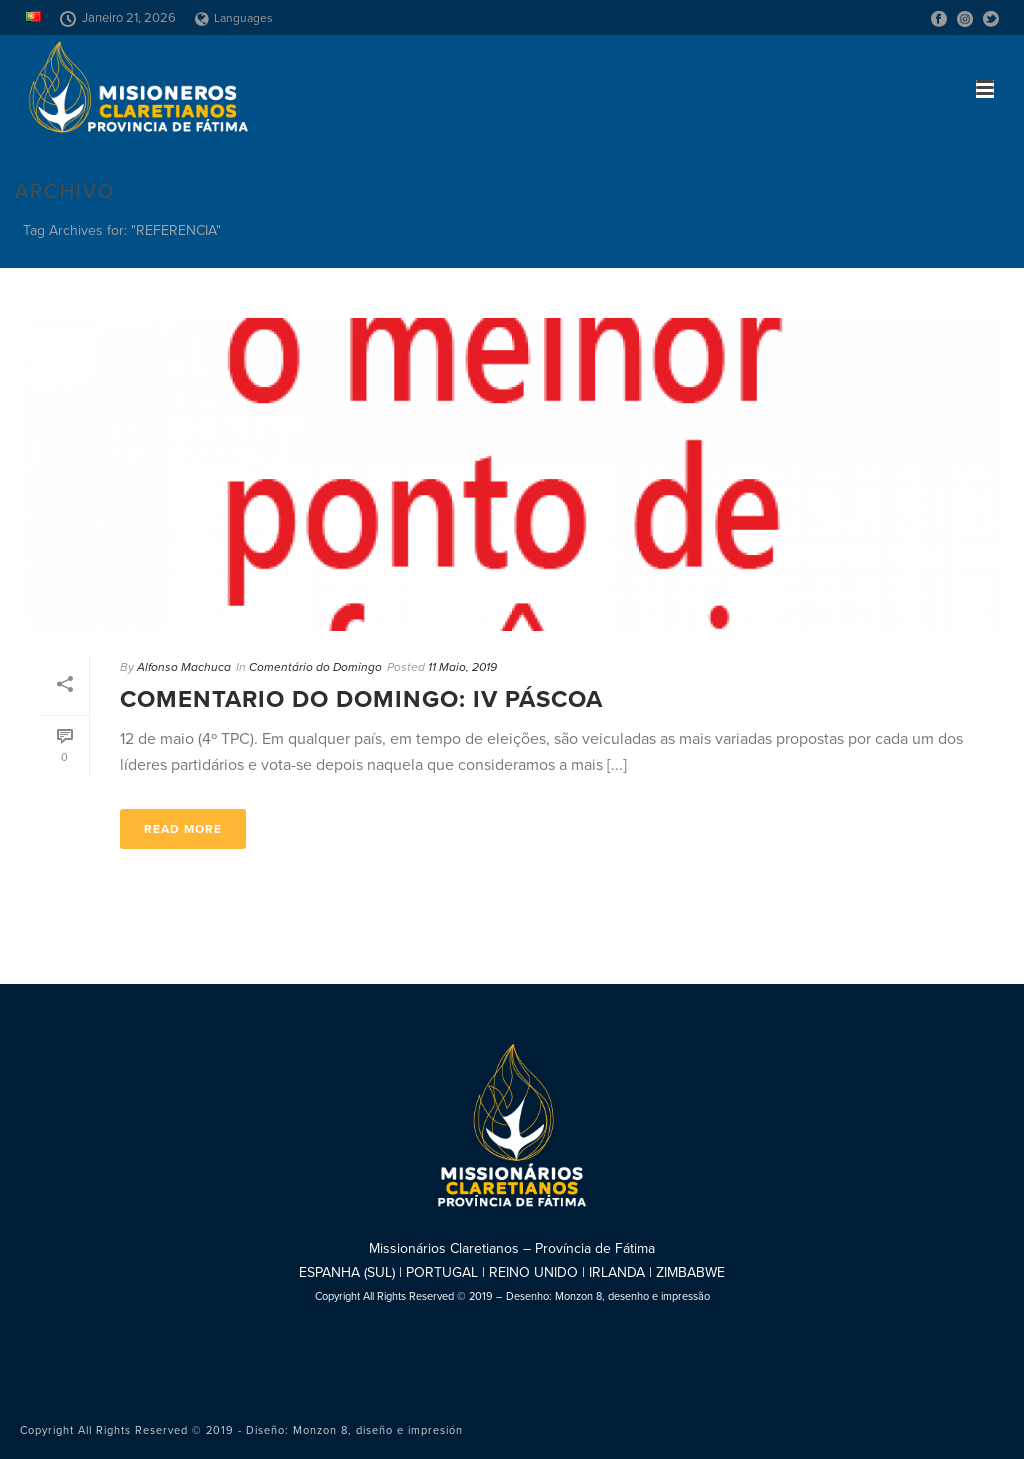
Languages (234, 18)
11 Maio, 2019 (462, 667)
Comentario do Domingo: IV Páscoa (361, 699)
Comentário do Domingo (315, 667)
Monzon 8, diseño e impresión (378, 1430)
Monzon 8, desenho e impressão (632, 1296)
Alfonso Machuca (184, 667)
